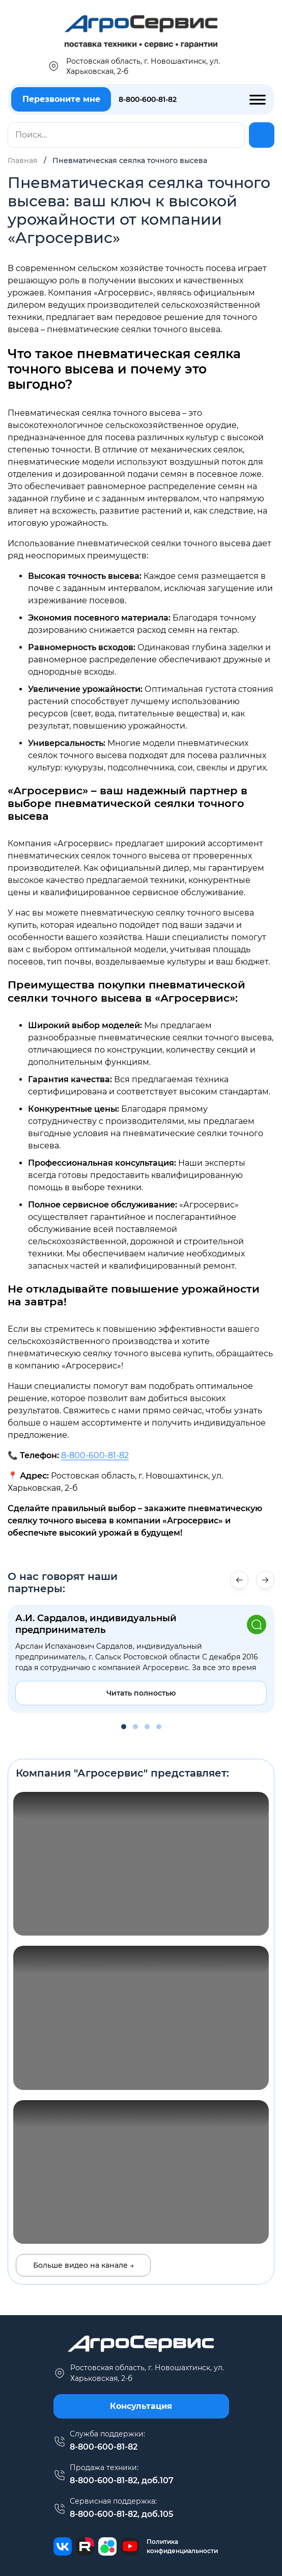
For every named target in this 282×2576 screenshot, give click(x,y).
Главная (23, 160)
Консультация (141, 2406)
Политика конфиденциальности (182, 2546)
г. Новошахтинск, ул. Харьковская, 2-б (138, 2373)
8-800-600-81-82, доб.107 (122, 2480)
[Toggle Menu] (257, 98)
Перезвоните (61, 99)
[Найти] (261, 135)
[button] (265, 1580)
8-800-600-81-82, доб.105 (121, 2514)
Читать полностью (141, 1693)
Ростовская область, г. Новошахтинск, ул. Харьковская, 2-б (133, 66)
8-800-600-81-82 (148, 99)
